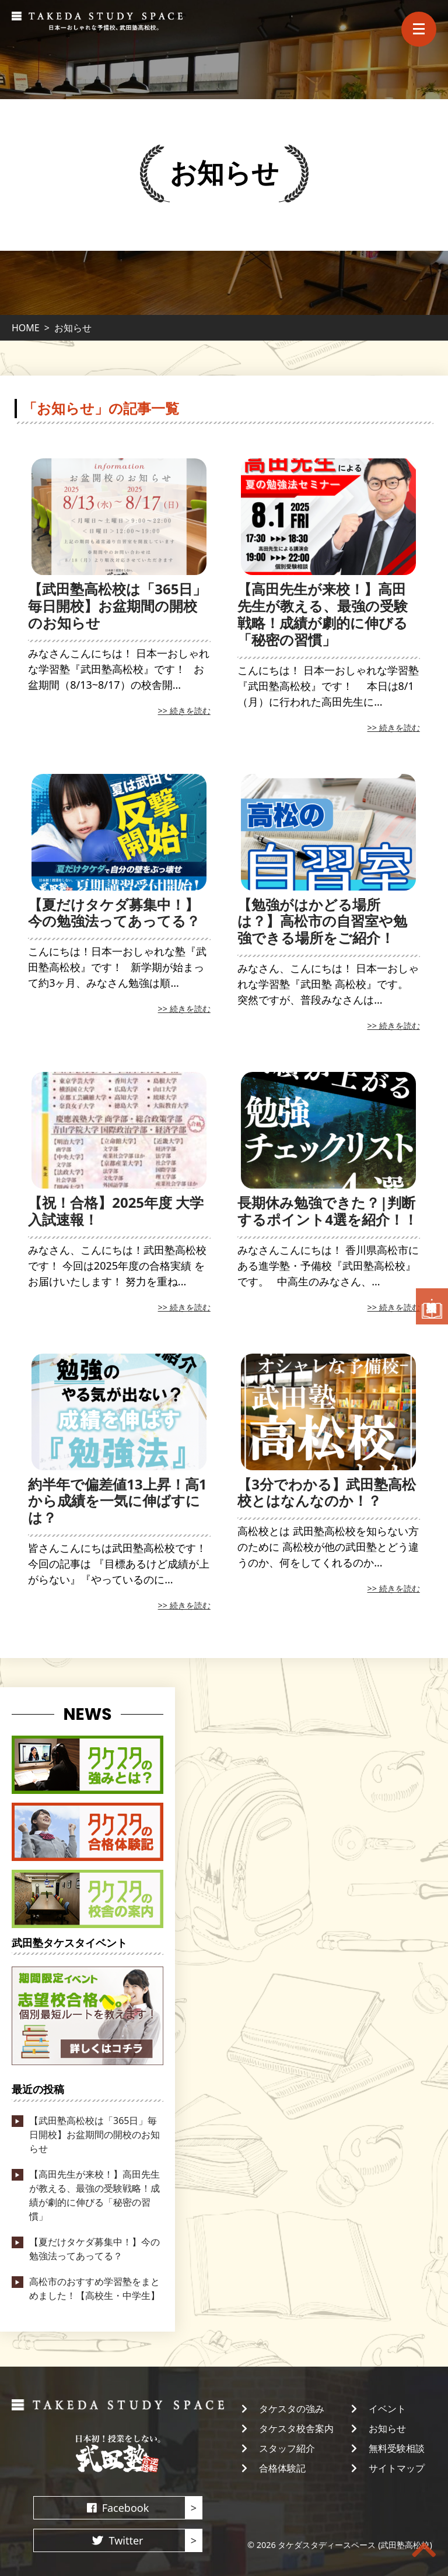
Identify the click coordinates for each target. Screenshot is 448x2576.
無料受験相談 (397, 2448)
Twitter (125, 2540)
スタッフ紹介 (287, 2448)
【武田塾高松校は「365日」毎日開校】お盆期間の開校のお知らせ (117, 605)
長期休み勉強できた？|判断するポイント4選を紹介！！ (327, 1211)
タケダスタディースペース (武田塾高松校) (355, 2544)
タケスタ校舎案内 (296, 2428)
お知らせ (387, 2428)
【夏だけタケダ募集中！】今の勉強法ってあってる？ (114, 913)
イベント (387, 2408)
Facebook (125, 2508)
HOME (26, 327)
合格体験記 (282, 2468)
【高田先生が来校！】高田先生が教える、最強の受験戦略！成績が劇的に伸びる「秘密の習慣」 (322, 614)
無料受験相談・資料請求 (432, 1306)
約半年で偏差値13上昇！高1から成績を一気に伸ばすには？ (117, 1500)
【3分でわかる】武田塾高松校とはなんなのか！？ (326, 1492)
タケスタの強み (291, 2408)
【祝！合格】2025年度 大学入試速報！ (116, 1211)
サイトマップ (397, 2468)
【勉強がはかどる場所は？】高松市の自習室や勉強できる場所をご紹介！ (322, 921)
